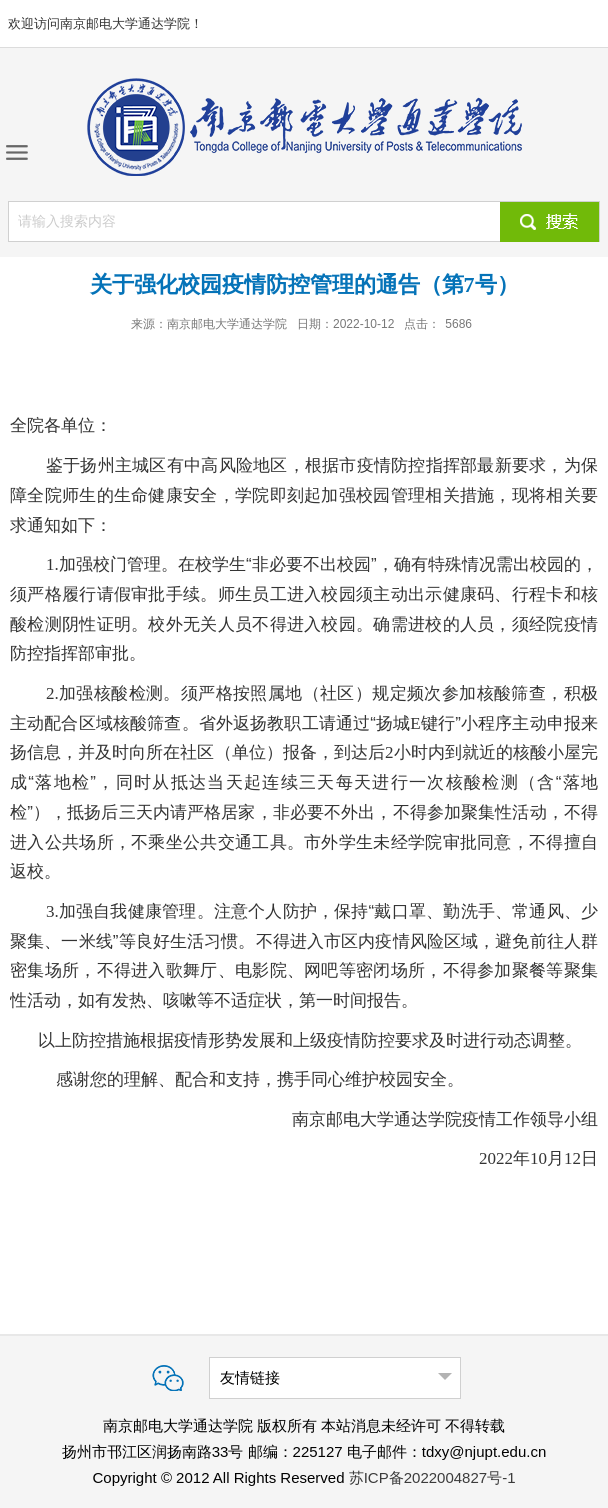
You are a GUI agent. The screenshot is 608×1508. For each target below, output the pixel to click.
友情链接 (250, 1377)
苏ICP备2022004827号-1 (432, 1477)
